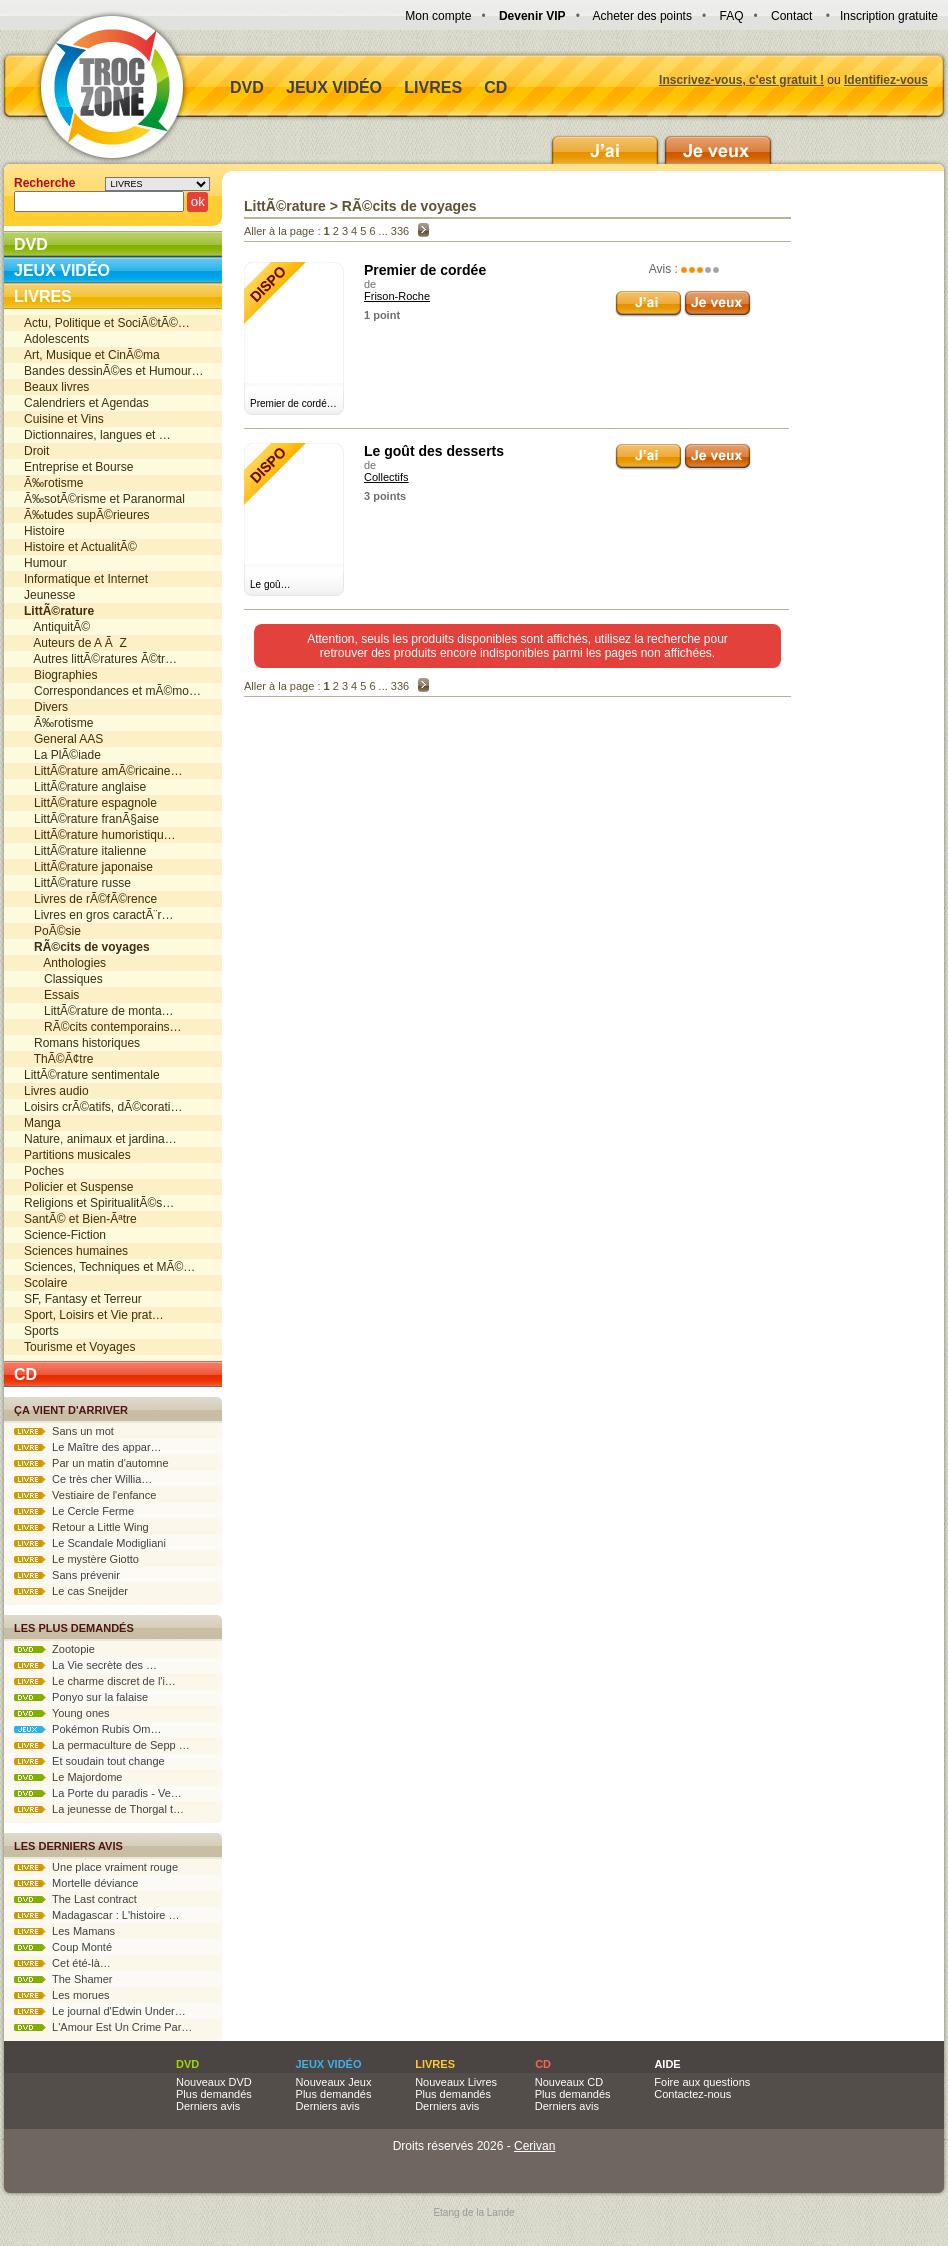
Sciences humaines (76, 1251)
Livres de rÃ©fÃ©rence (90, 899)
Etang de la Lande (473, 2212)
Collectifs (386, 477)
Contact (791, 16)
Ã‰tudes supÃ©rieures (87, 515)
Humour (45, 563)
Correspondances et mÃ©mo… (112, 691)
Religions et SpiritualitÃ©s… (99, 1203)
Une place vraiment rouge (96, 1867)
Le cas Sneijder (71, 1591)
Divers (46, 707)
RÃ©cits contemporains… (103, 1027)
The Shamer (63, 1979)
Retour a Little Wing (81, 1527)
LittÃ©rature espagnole (90, 803)
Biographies (60, 675)
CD (495, 87)
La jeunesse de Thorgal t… (99, 1809)
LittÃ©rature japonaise (88, 867)
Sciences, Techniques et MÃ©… (109, 1267)
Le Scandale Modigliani (90, 1543)
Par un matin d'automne (91, 1463)
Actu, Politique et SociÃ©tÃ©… (107, 323)
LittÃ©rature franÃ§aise (91, 819)
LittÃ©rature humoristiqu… (100, 835)
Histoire (44, 531)
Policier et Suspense (78, 1187)
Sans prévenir (67, 1575)
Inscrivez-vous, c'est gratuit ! (741, 80)
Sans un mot (64, 1431)
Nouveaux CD (569, 2082)
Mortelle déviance (76, 1883)
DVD (247, 87)
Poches (44, 1171)
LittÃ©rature (285, 206)
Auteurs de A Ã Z (75, 643)
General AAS (63, 739)
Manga (42, 1123)
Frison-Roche (397, 296)
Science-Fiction (65, 1235)
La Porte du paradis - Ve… (98, 1793)
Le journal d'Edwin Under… (100, 2011)
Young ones (62, 1713)
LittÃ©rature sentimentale (92, 1075)
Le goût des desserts (434, 451)
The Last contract (75, 1899)
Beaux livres (56, 387)
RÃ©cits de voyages (409, 206)
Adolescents (56, 339)
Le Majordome (68, 1777)
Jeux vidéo (334, 87)
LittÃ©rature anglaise (85, 787)
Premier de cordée (425, 270)
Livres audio (56, 1091)
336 (400, 231)
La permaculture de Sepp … (102, 1745)
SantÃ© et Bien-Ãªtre (80, 1219)
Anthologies (65, 963)
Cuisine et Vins (64, 419)
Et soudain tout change (89, 1761)
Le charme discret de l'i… (95, 1681)
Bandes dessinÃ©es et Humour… (114, 371)
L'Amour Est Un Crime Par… (103, 2027)
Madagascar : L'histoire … (97, 1915)
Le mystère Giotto (76, 1559)
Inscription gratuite (889, 16)
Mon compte (438, 16)
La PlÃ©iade (62, 755)
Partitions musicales (77, 1155)
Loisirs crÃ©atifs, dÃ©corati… (103, 1107)
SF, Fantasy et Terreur (83, 1299)
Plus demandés (214, 2094)
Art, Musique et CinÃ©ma (92, 355)
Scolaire (45, 1283)
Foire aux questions (702, 2082)
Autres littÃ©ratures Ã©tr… (100, 659)
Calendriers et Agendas (86, 403)
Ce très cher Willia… (83, 1479)
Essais (51, 995)
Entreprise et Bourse (78, 467)
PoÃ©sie (52, 931)
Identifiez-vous (886, 80)
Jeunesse (49, 595)
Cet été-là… (62, 1963)
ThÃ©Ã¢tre (58, 1059)
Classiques (63, 979)
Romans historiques (82, 1043)
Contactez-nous (692, 2094)
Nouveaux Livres (456, 2082)
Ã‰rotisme (53, 483)
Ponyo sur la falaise (81, 1697)
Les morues (62, 1995)
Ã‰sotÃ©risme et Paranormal (104, 499)
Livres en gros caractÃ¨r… (98, 915)
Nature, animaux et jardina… (100, 1139)
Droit (36, 451)
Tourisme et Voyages (79, 1347)
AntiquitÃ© (57, 627)
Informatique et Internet (86, 579)
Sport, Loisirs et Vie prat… (94, 1315)
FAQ (731, 16)
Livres (433, 87)
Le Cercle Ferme (74, 1511)
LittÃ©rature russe (77, 883)
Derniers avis (208, 2106)
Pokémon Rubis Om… (88, 1729)
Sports (41, 1331)
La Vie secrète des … (85, 1665)
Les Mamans (64, 1931)
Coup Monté (63, 1947)
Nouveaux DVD (214, 2082)
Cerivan (534, 2146)
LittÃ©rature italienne (85, 851)
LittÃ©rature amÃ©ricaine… (103, 771)
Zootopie (54, 1649)
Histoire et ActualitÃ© (80, 547)
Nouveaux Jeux (334, 2082)
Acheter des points (642, 16)
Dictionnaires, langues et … (97, 435)
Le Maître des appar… (88, 1447)
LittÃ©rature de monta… (99, 1011)
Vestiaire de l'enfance (85, 1495)
